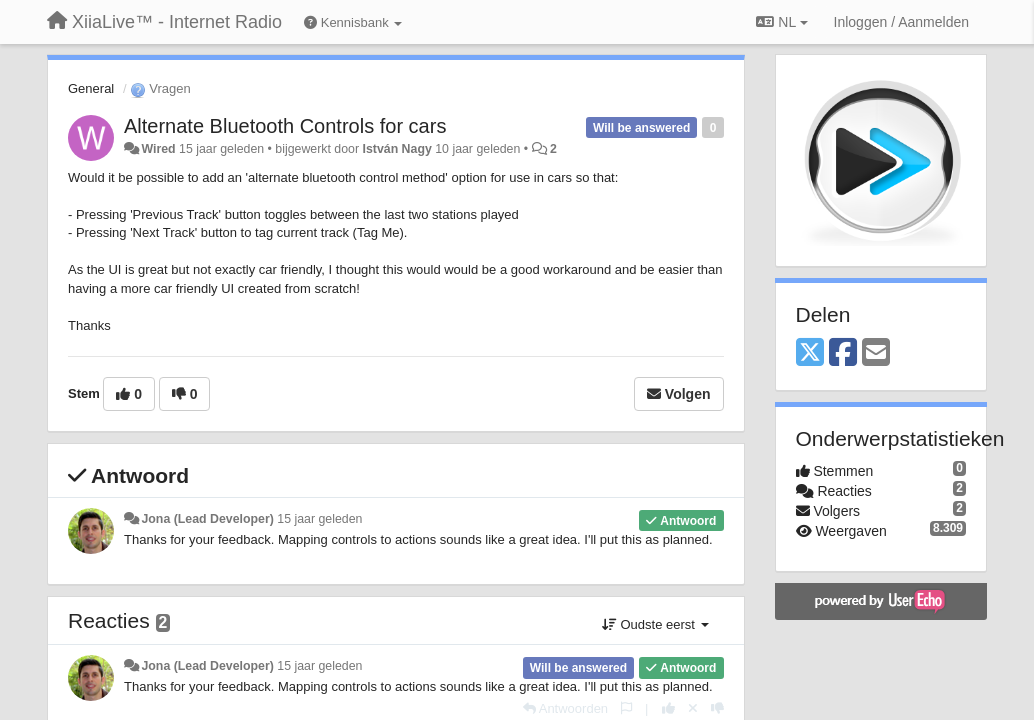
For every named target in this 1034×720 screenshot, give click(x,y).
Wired (158, 149)
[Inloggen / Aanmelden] (901, 22)
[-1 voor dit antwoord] (717, 708)
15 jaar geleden (319, 519)
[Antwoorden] (565, 708)
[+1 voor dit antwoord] (668, 708)
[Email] (876, 353)
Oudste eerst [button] (655, 624)
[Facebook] (843, 353)
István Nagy (397, 149)
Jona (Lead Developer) (207, 519)
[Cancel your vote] (693, 708)
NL (781, 22)
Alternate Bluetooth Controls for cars (285, 126)
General (91, 88)
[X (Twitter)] (810, 353)
